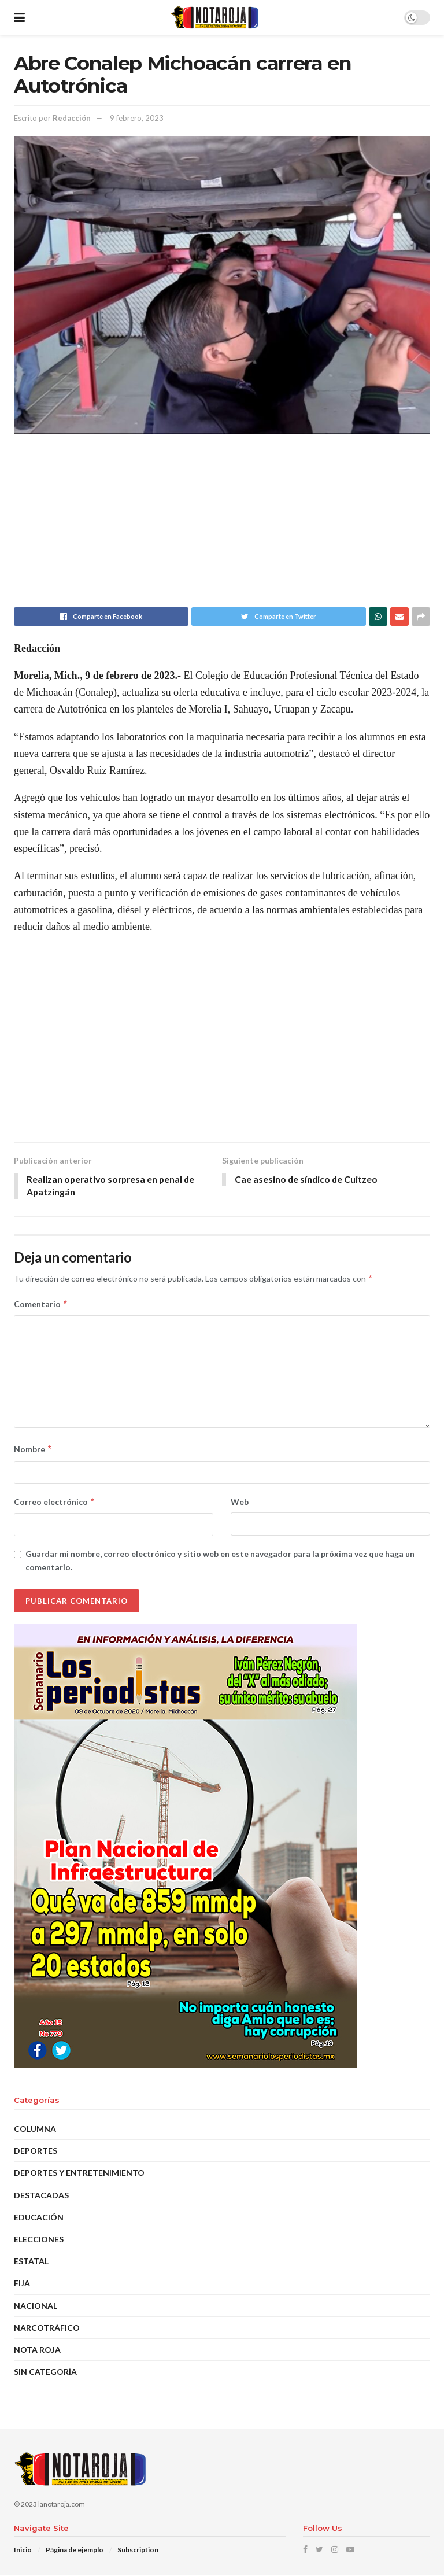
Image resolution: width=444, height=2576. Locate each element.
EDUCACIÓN (39, 2218)
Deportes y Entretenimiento (79, 2173)
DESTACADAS (41, 2196)
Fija (22, 2284)
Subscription (137, 2550)
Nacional (35, 2306)
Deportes (35, 2151)
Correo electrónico (54, 1502)
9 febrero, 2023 (137, 118)
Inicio (23, 2550)
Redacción (72, 118)
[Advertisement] (222, 526)
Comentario (41, 1304)
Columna (35, 2129)
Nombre (33, 1450)
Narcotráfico (47, 2328)
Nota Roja (37, 2350)
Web (240, 1502)
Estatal (31, 2262)
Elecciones (39, 2240)
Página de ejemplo (74, 2550)
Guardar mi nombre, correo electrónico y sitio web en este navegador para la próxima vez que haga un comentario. (220, 1560)
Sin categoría (45, 2372)
